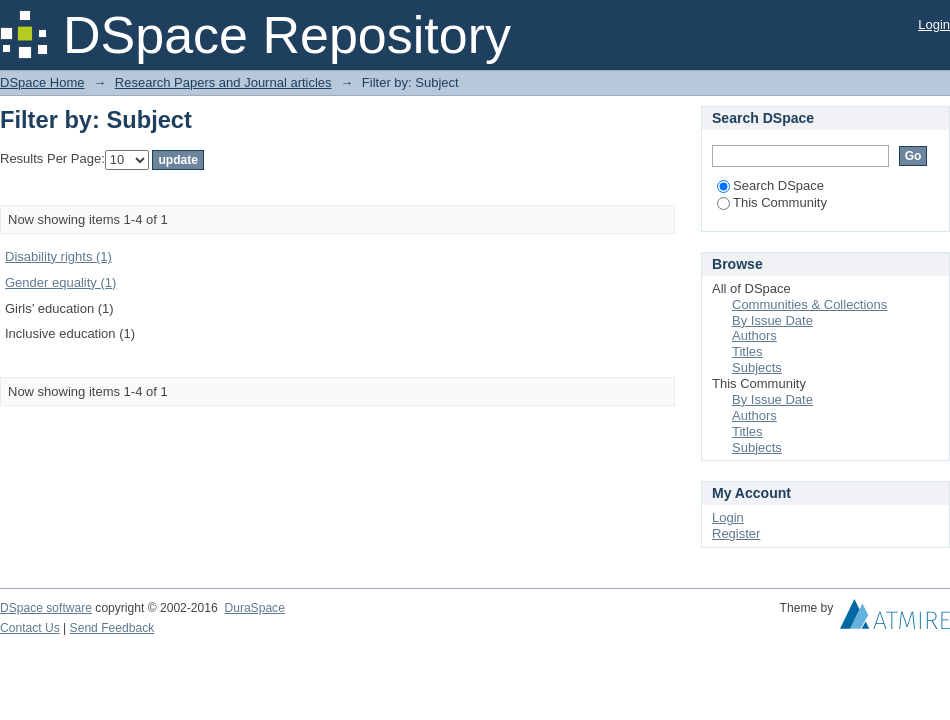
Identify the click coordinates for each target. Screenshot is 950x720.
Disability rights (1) (58, 256)
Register (736, 533)
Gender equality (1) (60, 282)
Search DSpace (770, 185)
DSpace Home (42, 82)
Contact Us (30, 628)
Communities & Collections (809, 304)
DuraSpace (254, 608)
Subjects (757, 367)
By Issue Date (772, 320)
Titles (747, 351)
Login (934, 24)
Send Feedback (112, 628)
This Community (772, 202)
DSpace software (46, 608)
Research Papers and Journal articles (223, 82)
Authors (754, 335)
